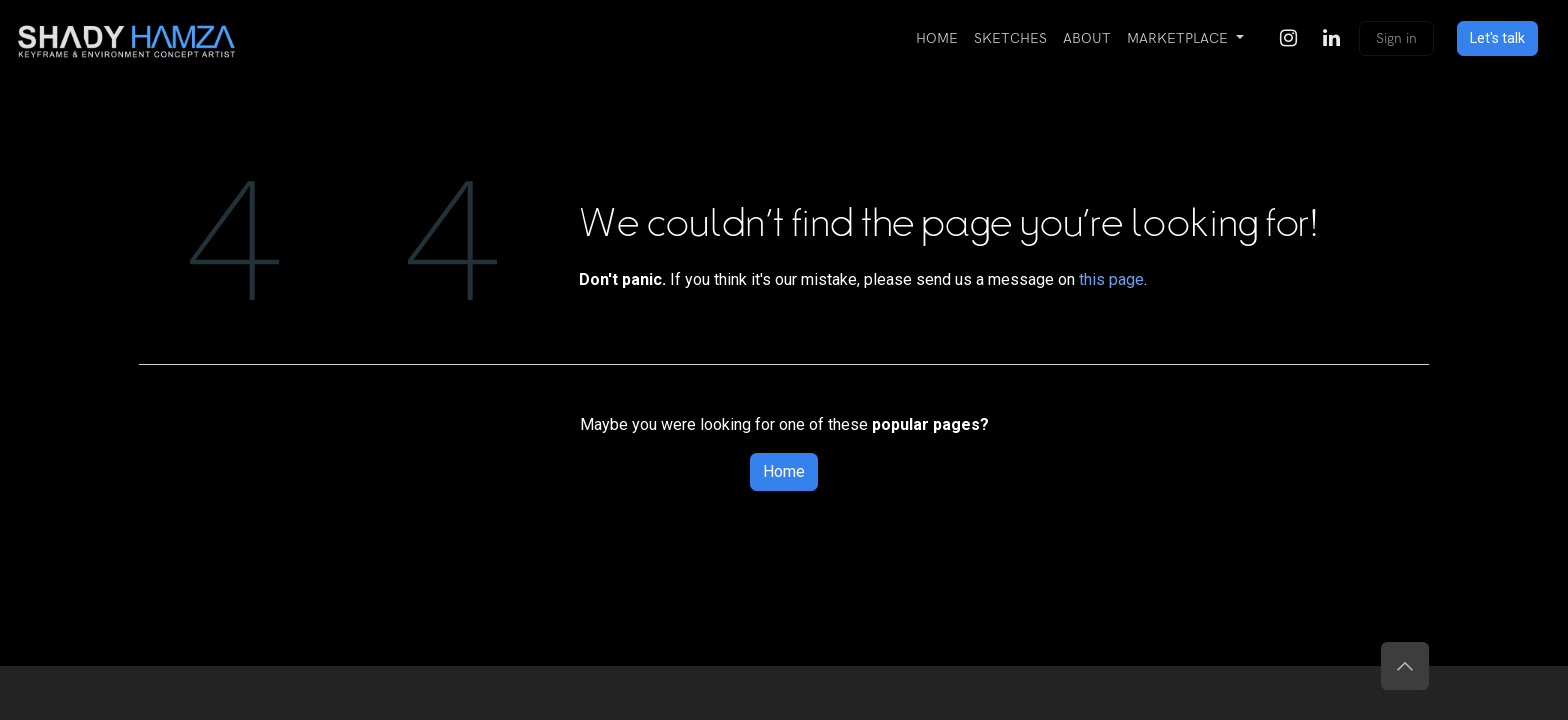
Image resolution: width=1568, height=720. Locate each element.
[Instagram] (1288, 38)
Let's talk (1497, 38)
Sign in (1396, 38)
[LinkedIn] (1331, 38)
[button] (1405, 666)
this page (1111, 279)
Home (784, 471)
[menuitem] (937, 38)
